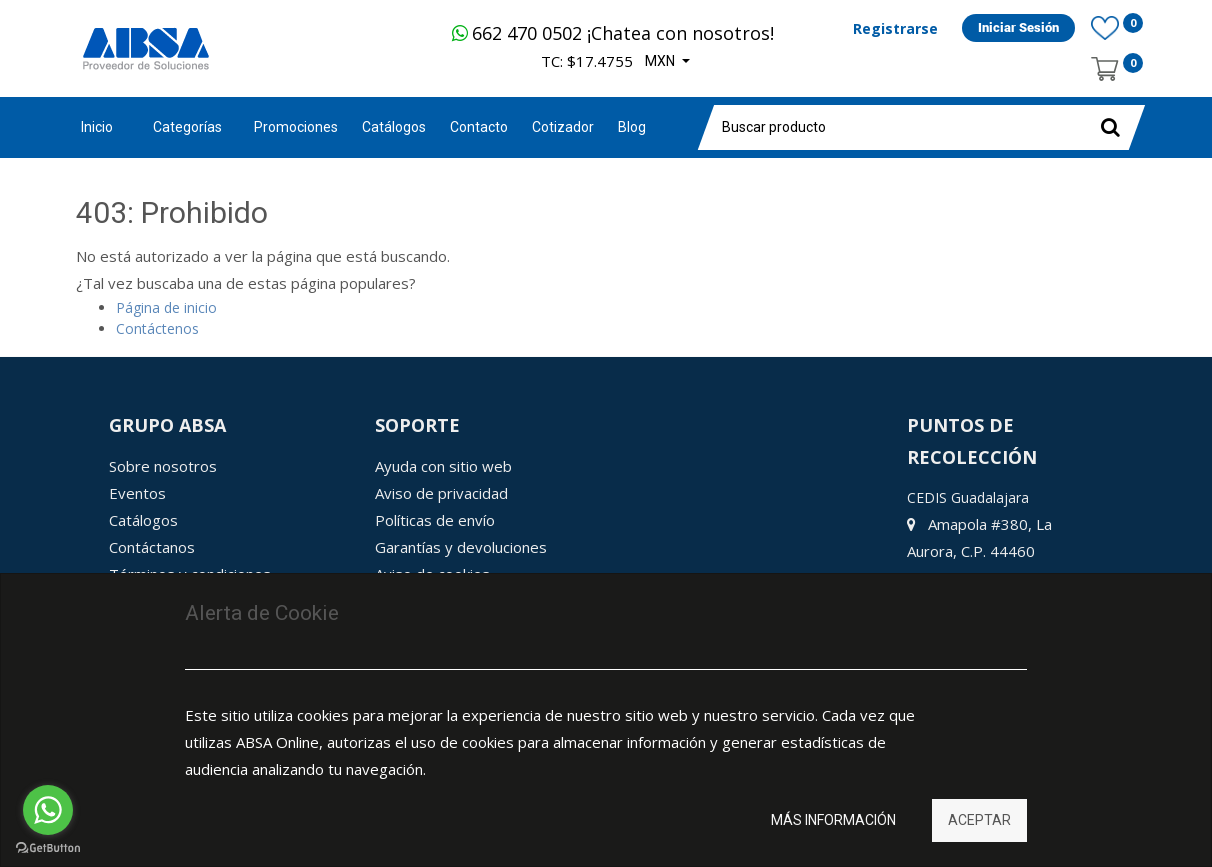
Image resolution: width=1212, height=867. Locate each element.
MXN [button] (661, 61)
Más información (833, 820)
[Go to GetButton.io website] (48, 847)
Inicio (97, 127)
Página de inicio (166, 307)
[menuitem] (296, 127)
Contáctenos (157, 328)
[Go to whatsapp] (48, 810)
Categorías (187, 127)
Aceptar (979, 820)
